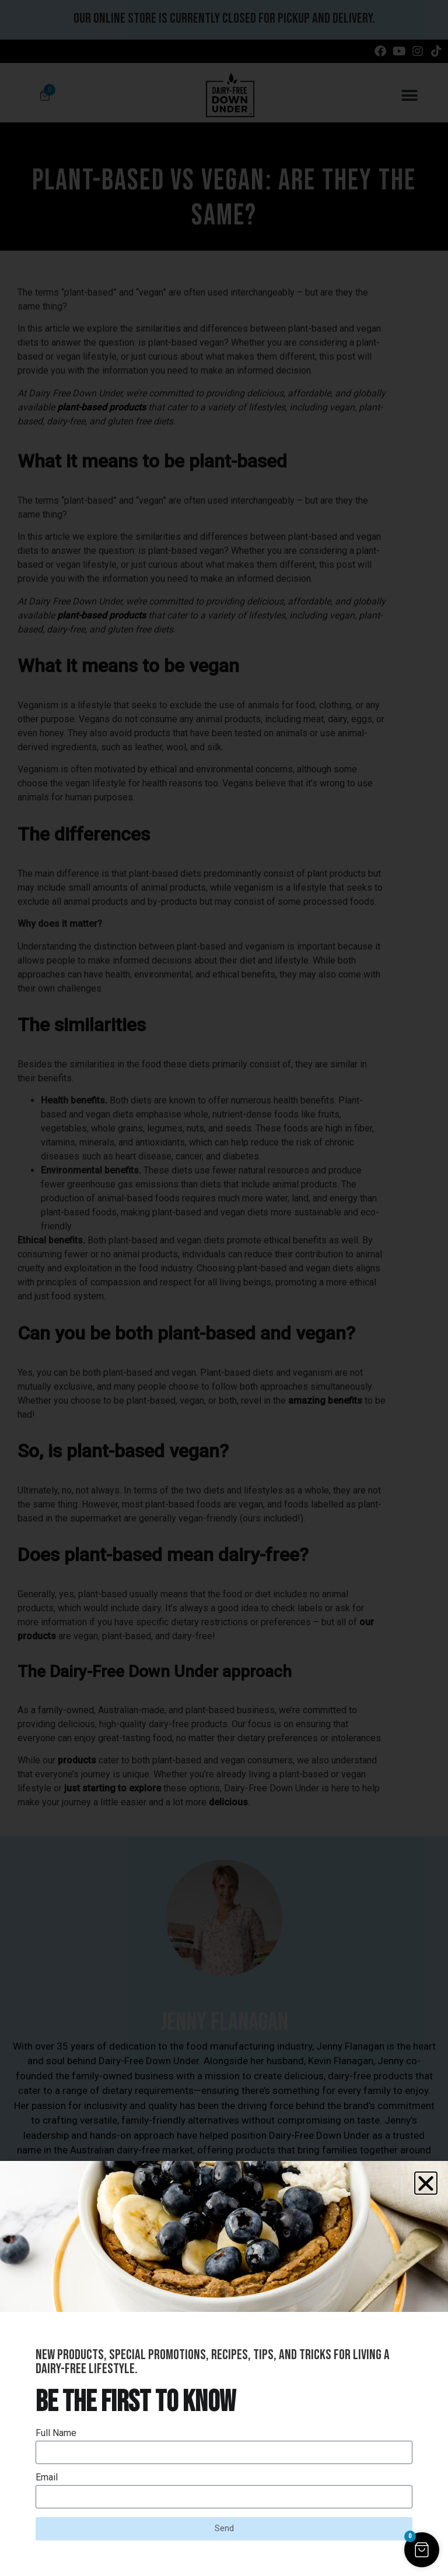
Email (47, 2478)
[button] (425, 2183)
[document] (224, 1288)
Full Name (56, 2433)
